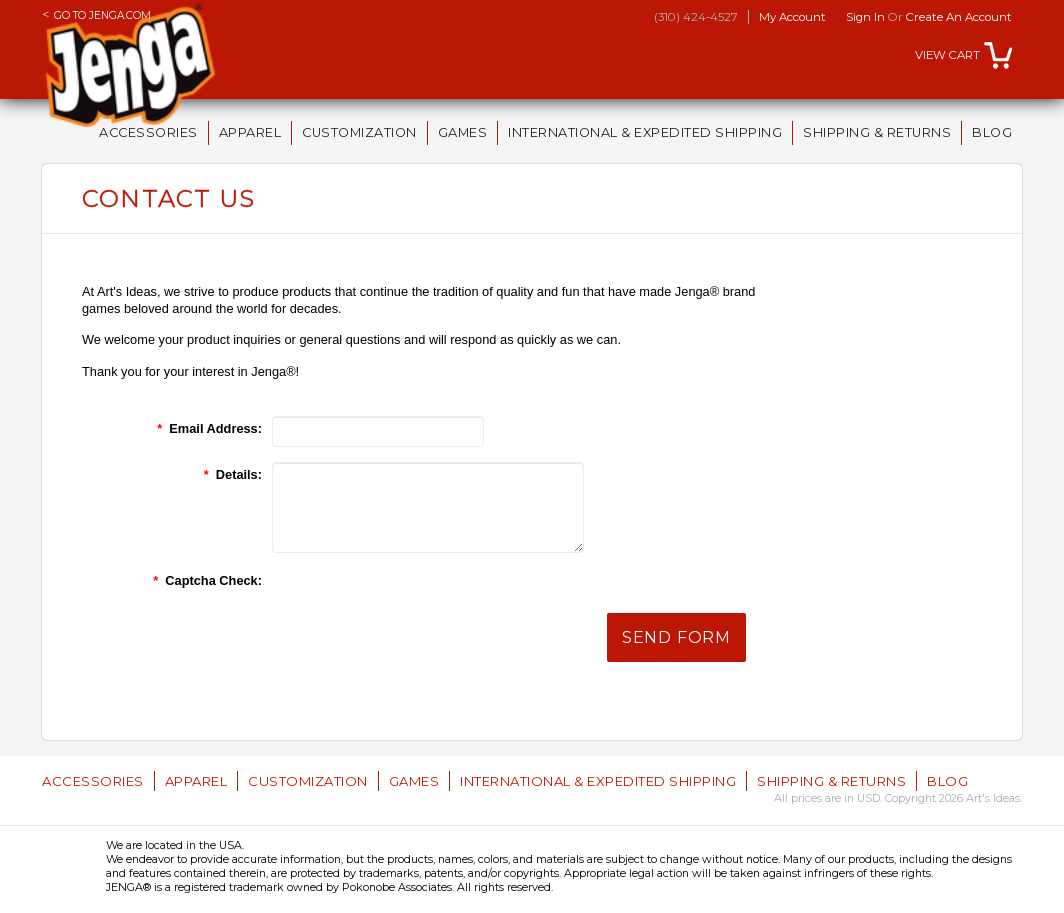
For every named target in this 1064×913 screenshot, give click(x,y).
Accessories (148, 132)
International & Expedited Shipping (645, 132)
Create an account (959, 17)
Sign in (865, 17)
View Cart (947, 55)
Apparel (250, 132)
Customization (359, 132)
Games (463, 132)
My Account (792, 17)
